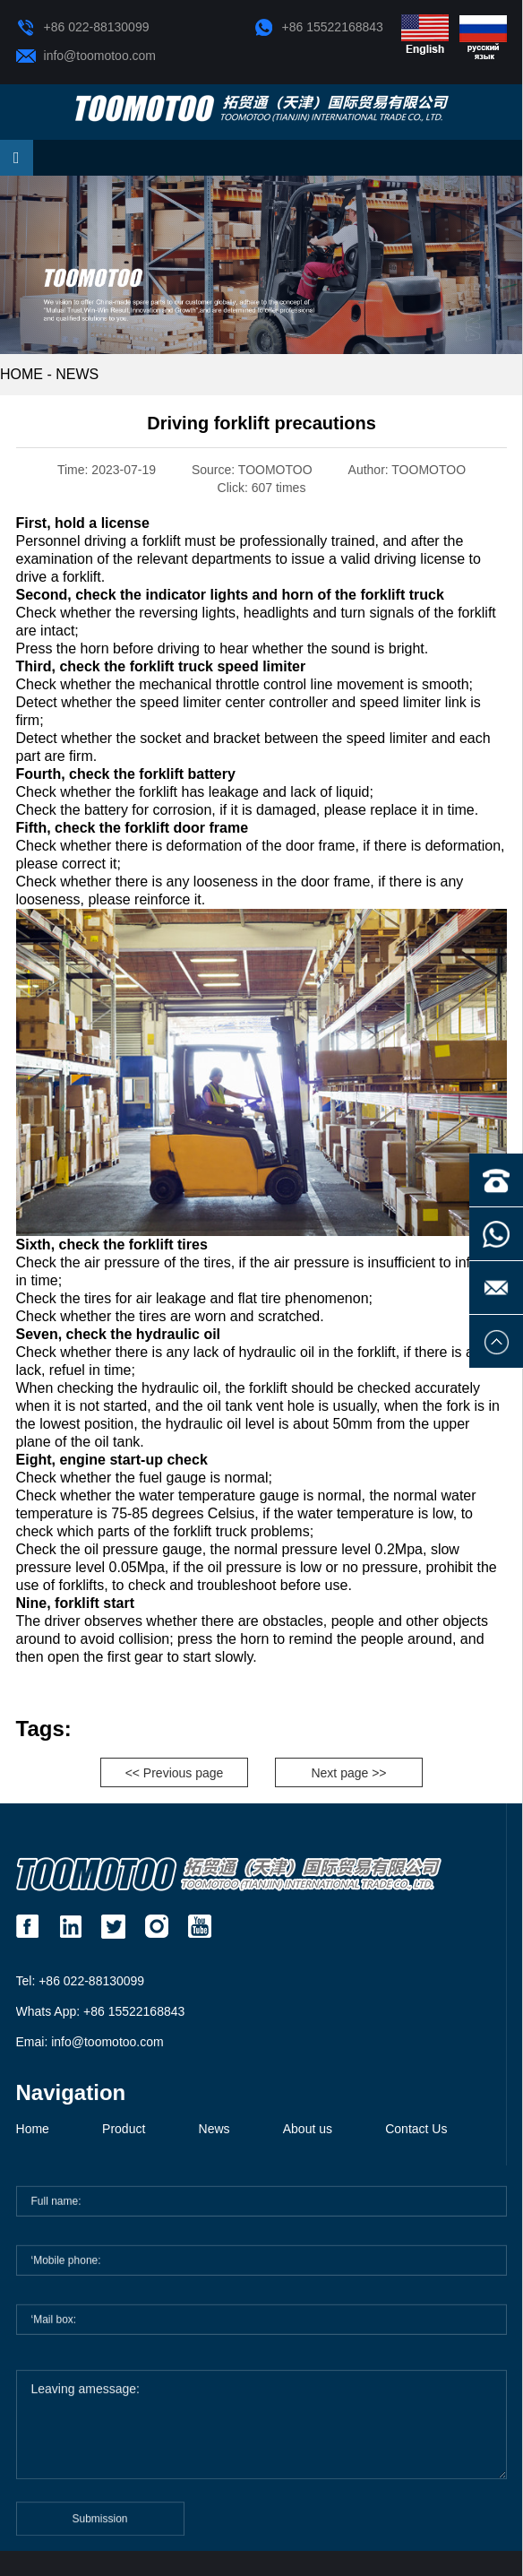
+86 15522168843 (318, 28)
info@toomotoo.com (86, 56)
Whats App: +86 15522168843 (100, 2011)
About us (307, 2129)
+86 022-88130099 (83, 28)
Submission (100, 2525)
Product (123, 2129)
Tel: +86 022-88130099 (80, 1981)
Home (32, 2129)
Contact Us (416, 2129)
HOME (21, 374)
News (77, 374)
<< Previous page (174, 1773)
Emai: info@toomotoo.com (90, 2042)
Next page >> (348, 1773)
